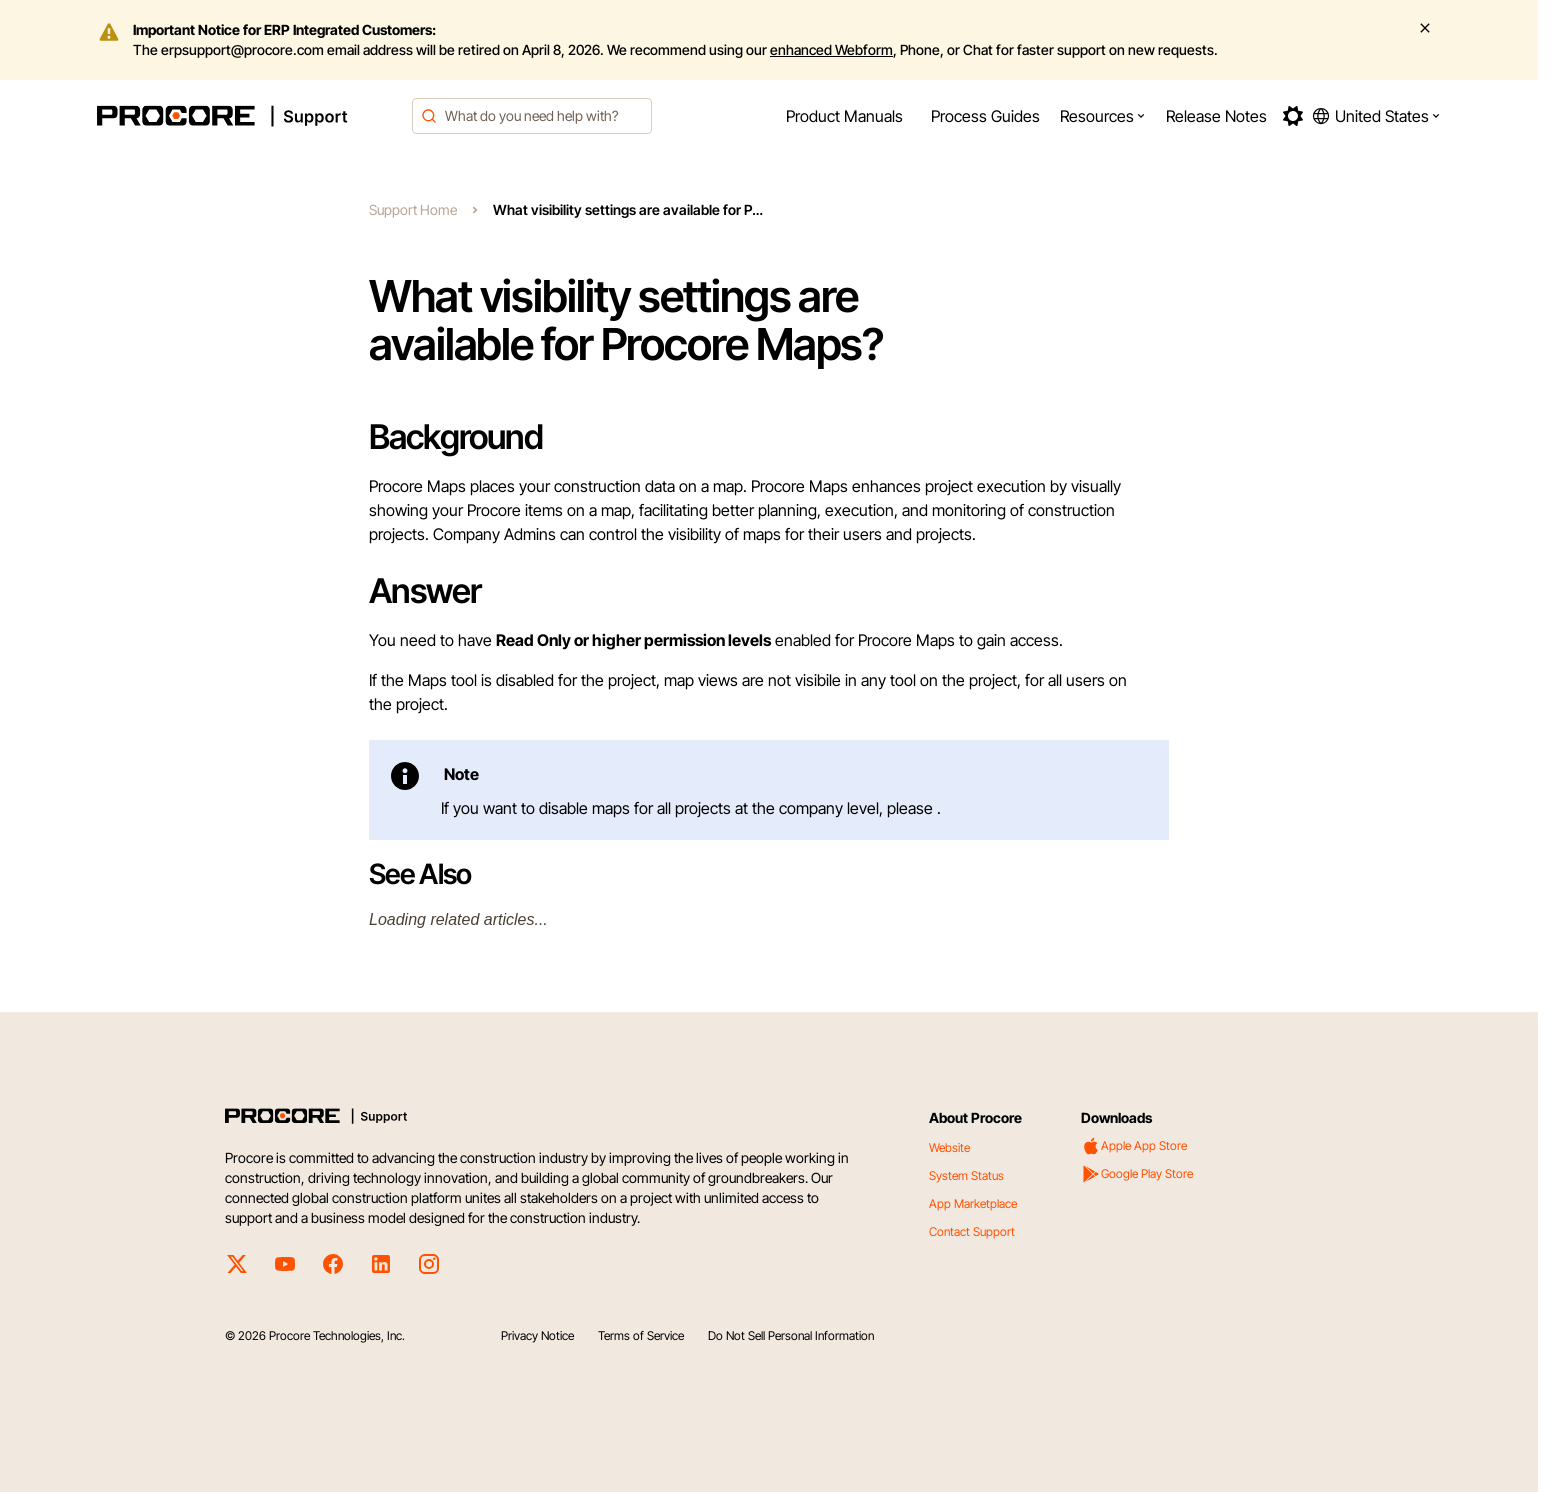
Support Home (413, 209)
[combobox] (532, 116)
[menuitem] (844, 116)
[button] (1103, 116)
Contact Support (972, 1231)
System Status (966, 1175)
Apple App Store (1134, 1146)
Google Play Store (1137, 1174)
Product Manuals (844, 116)
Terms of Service (641, 1335)
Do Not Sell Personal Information (791, 1335)
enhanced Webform (831, 49)
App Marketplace (973, 1203)
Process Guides (985, 116)
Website (949, 1147)
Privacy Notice (537, 1335)
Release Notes (1216, 116)
